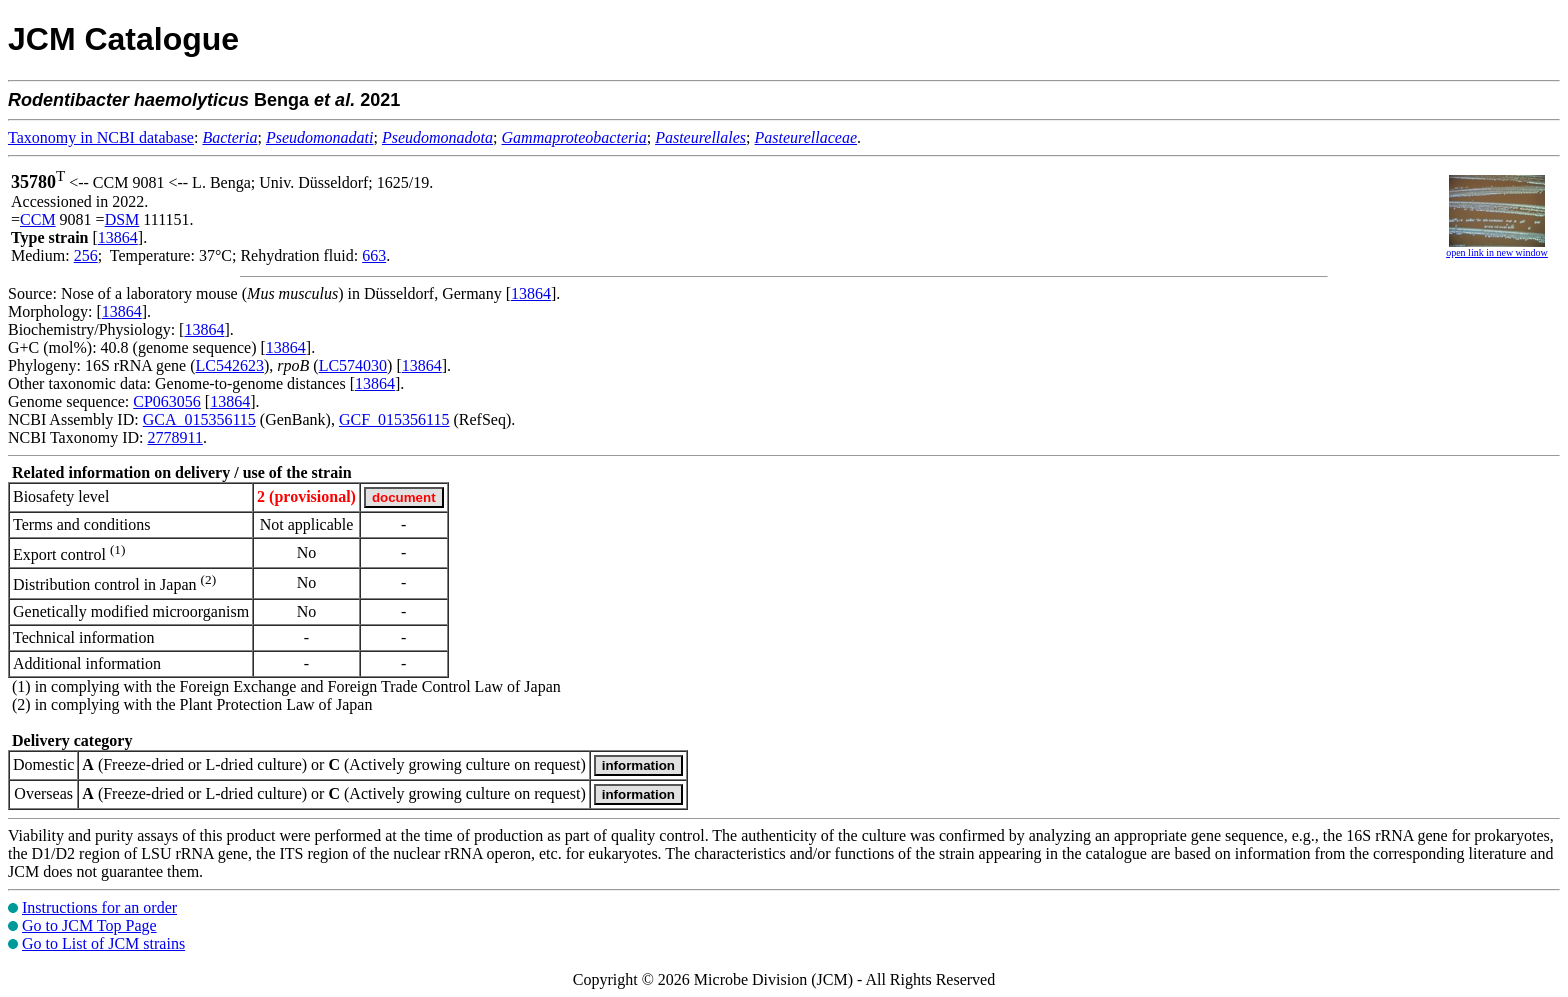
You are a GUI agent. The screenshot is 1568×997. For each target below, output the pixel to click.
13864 (118, 237)
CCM (38, 219)
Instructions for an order (99, 907)
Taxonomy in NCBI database (101, 137)
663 (374, 255)
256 (86, 255)
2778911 (174, 437)
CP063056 (167, 401)
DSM (122, 219)
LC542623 (230, 365)
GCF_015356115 (394, 419)
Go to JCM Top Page (89, 925)
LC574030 (353, 365)
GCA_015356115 (199, 419)
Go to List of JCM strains (103, 943)
